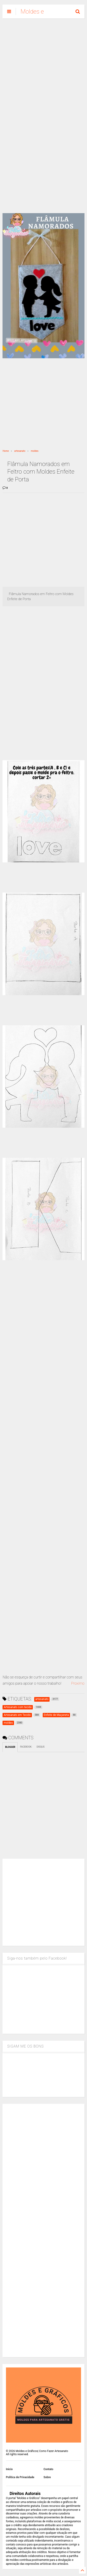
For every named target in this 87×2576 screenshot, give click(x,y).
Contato (48, 2469)
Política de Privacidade (20, 2477)
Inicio (9, 2469)
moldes (34, 451)
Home (6, 451)
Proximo (77, 1683)
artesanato (19, 451)
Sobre (47, 2477)
